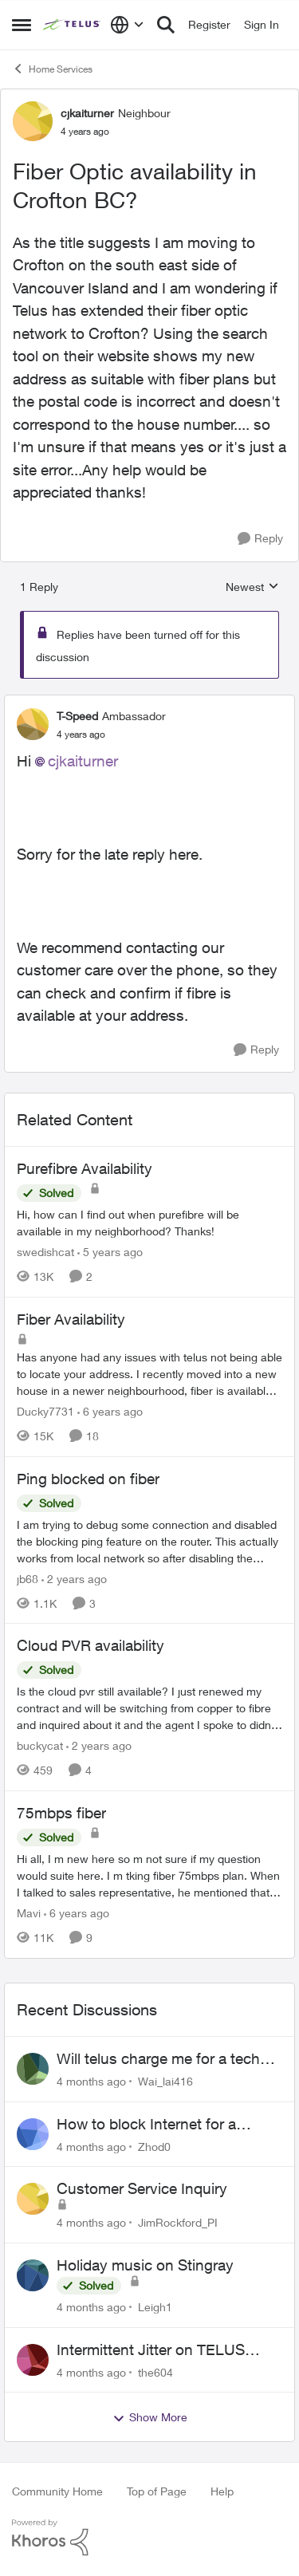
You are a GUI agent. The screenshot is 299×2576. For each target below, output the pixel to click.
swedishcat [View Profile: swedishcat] (45, 1251)
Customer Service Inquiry (142, 2188)
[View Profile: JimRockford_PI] (33, 2199)
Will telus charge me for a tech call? (158, 2059)
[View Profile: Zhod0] (33, 2134)
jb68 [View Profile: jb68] (27, 1578)
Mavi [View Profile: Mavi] (29, 1913)
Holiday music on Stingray (145, 2265)
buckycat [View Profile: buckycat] (40, 1745)
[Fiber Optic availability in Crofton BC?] (81, 734)
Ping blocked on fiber (88, 1478)
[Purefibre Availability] (149, 1222)
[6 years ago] (110, 1411)
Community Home (57, 2491)
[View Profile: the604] (33, 2360)
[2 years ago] (74, 1578)
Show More (149, 2417)
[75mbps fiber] (149, 1875)
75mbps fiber (61, 1813)
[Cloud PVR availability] (149, 1708)
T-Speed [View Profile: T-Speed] (77, 716)
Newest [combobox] (252, 587)
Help (222, 2491)
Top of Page (157, 2491)
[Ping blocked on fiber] (149, 1540)
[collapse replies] (149, 703)
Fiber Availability (71, 1319)
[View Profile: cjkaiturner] (33, 121)
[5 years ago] (110, 1251)
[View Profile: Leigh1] (33, 2275)
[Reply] (260, 538)
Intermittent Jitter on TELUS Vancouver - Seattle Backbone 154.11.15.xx (158, 2350)
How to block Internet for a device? (146, 2124)
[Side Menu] (21, 25)
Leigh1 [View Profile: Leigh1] (155, 2307)
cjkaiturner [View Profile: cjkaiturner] (87, 113)
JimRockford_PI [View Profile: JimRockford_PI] (178, 2222)
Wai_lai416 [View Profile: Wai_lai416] (165, 2081)
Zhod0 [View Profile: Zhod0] (154, 2146)
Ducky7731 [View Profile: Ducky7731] (45, 1411)
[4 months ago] (91, 2081)
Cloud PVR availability (90, 1645)
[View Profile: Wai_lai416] (33, 2069)
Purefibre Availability (84, 1168)
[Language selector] (127, 25)
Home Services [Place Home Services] (52, 68)
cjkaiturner (83, 761)
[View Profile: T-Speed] (33, 724)
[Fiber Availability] (149, 1374)
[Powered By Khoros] (149, 2537)
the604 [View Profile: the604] (155, 2371)
